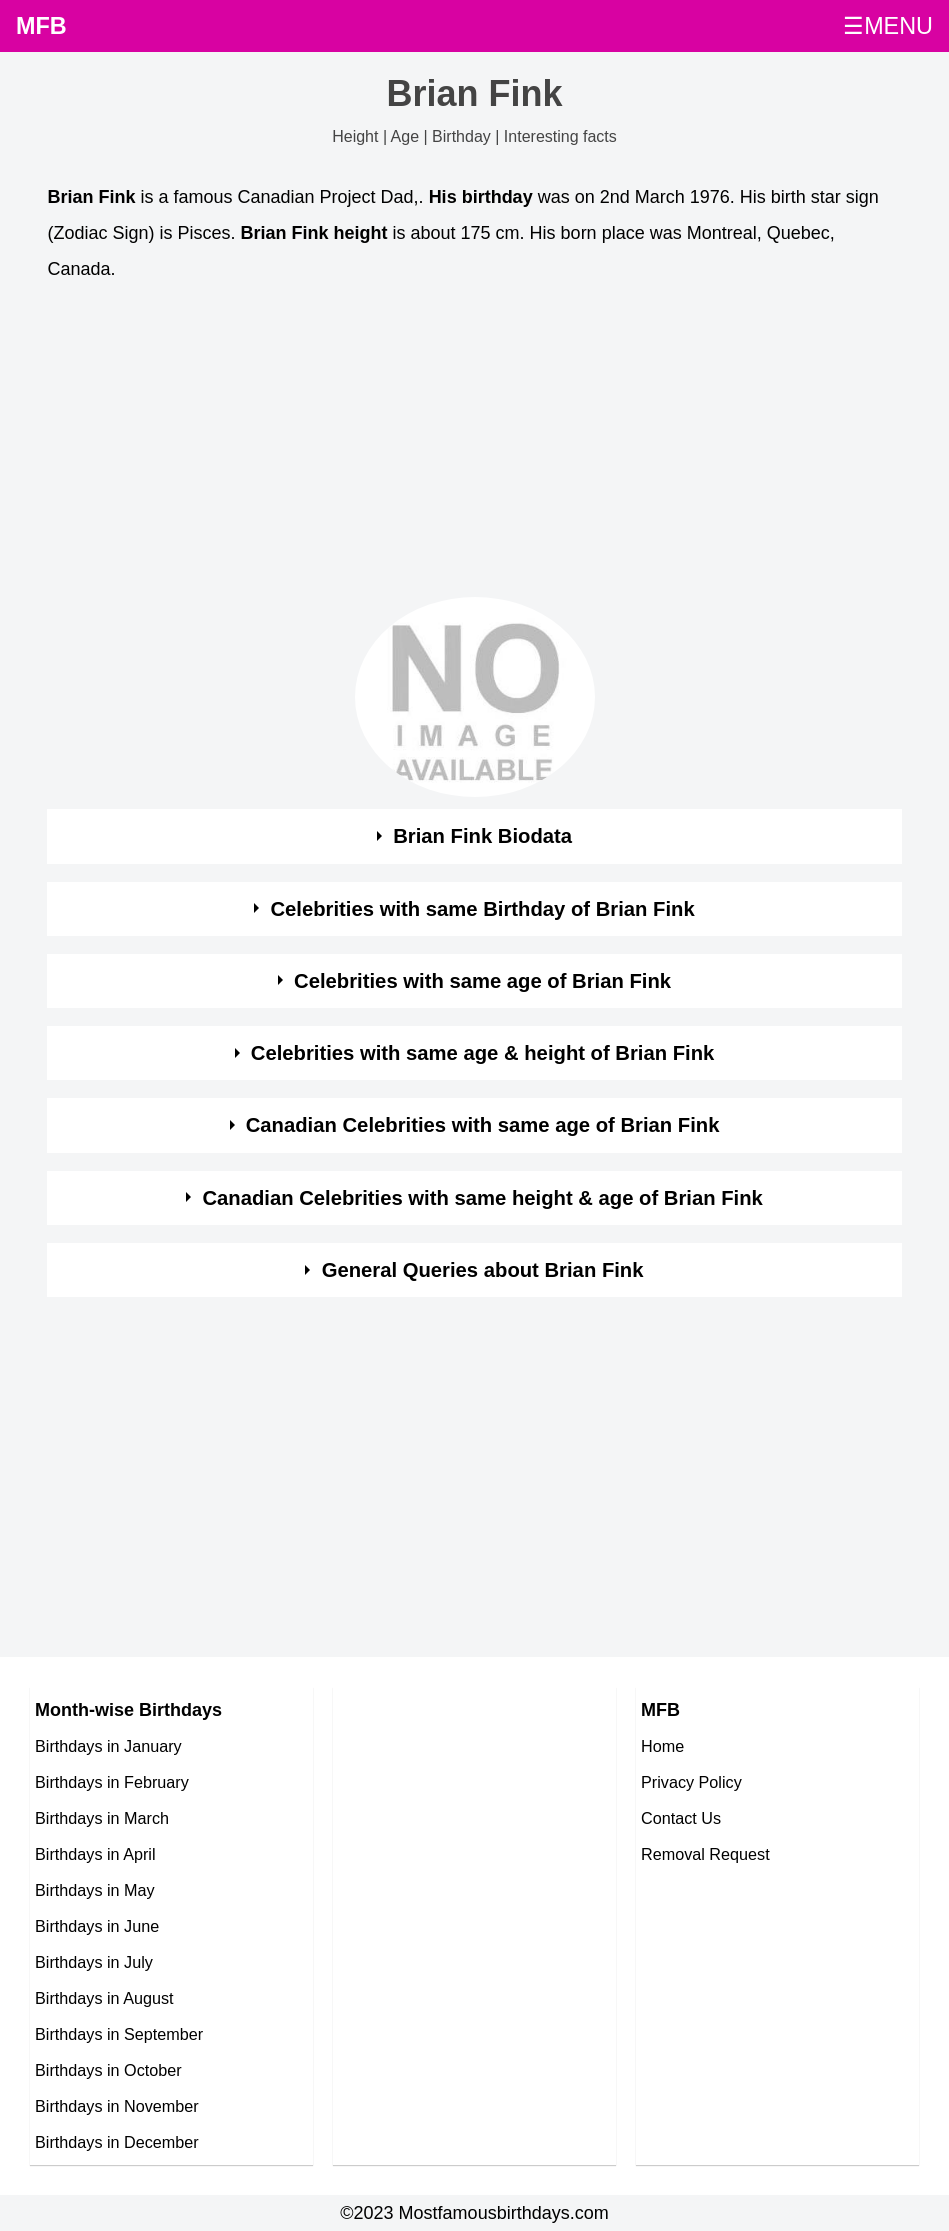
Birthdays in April (95, 1854)
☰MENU (888, 26)
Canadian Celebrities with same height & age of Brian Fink (482, 1198)
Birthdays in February (112, 1782)
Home (662, 1746)
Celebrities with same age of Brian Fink (482, 981)
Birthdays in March (102, 1818)
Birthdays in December (117, 2142)
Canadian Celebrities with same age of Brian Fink (483, 1125)
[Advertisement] (474, 445)
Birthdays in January (108, 1746)
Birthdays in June (97, 1926)
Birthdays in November (117, 2106)
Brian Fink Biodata (482, 836)
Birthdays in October (108, 2070)
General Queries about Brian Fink (483, 1270)
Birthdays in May (95, 1890)
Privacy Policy (691, 1782)
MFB (41, 26)
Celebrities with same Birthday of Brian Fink (482, 909)
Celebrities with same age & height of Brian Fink (483, 1053)
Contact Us (681, 1818)
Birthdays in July (94, 1962)
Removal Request (705, 1854)
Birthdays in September (119, 2034)
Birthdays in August (104, 1998)
